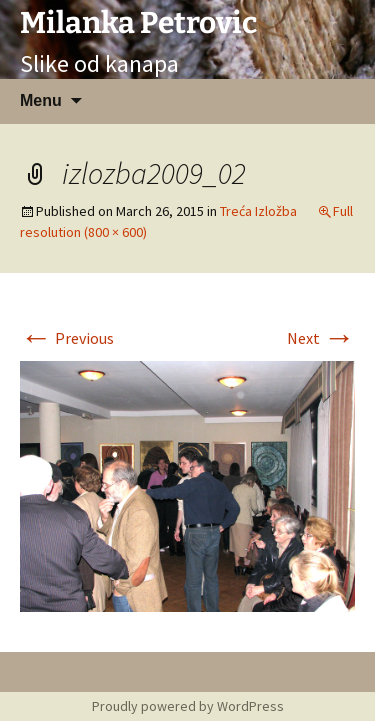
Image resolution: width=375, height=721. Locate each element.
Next (321, 338)
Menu (41, 100)
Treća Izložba (258, 211)
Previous (67, 338)
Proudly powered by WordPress (188, 706)
